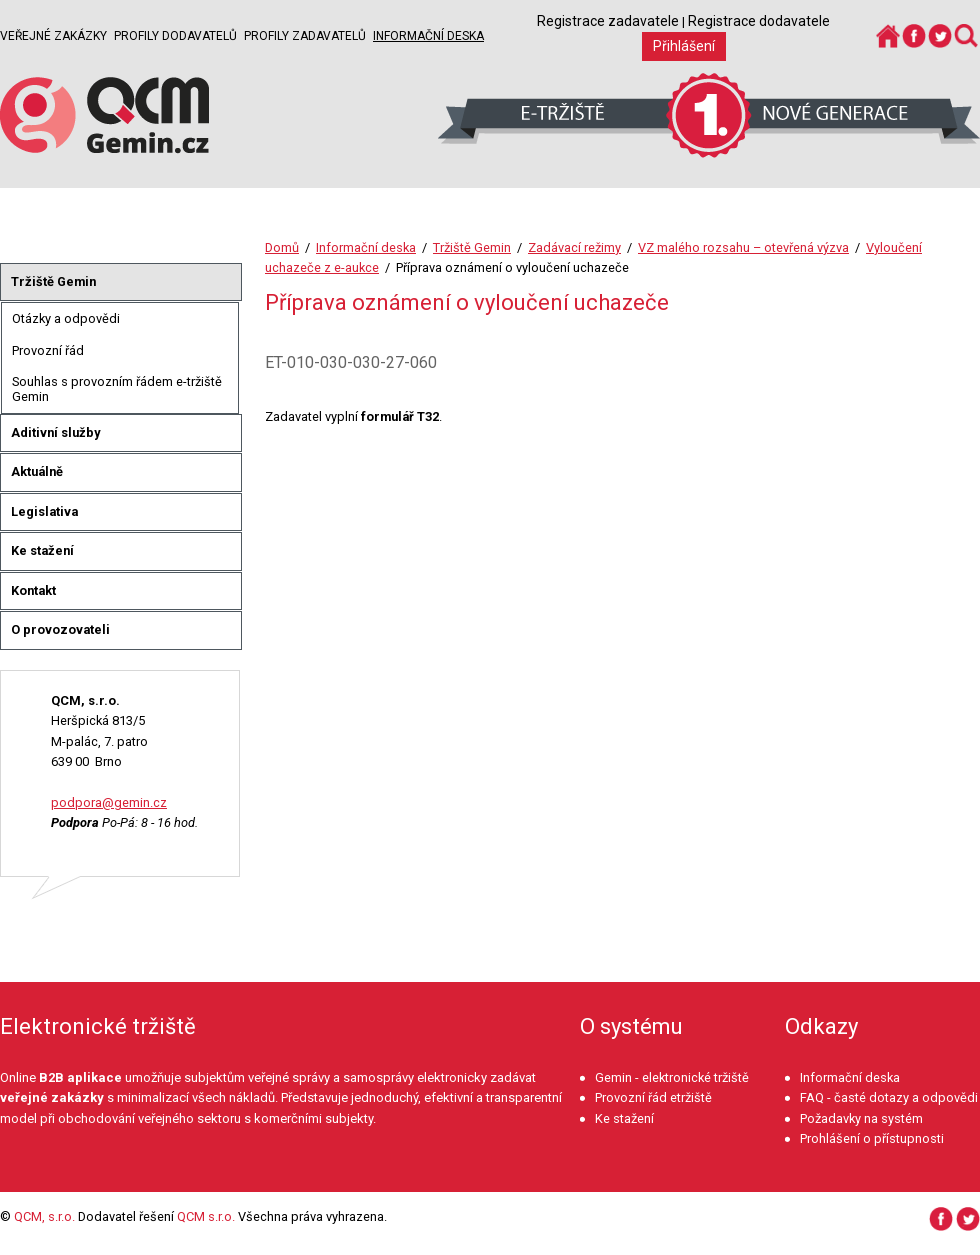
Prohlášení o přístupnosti (872, 1138)
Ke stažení (42, 550)
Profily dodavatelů (175, 36)
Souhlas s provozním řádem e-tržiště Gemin (117, 389)
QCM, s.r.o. (44, 1216)
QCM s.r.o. (206, 1216)
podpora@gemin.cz (109, 802)
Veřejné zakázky (53, 36)
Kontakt (33, 590)
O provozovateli (60, 629)
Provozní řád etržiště (653, 1097)
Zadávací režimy (574, 247)
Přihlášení (684, 46)
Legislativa (44, 511)
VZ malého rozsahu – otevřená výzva (743, 247)
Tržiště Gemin (472, 247)
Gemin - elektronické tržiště (672, 1077)
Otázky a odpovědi (66, 318)
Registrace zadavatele (608, 21)
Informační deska (428, 36)
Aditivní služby (55, 432)
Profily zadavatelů (305, 36)
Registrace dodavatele (759, 21)
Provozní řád (48, 350)
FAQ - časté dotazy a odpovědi (889, 1097)
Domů (282, 247)
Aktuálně (37, 471)
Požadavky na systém (861, 1118)
